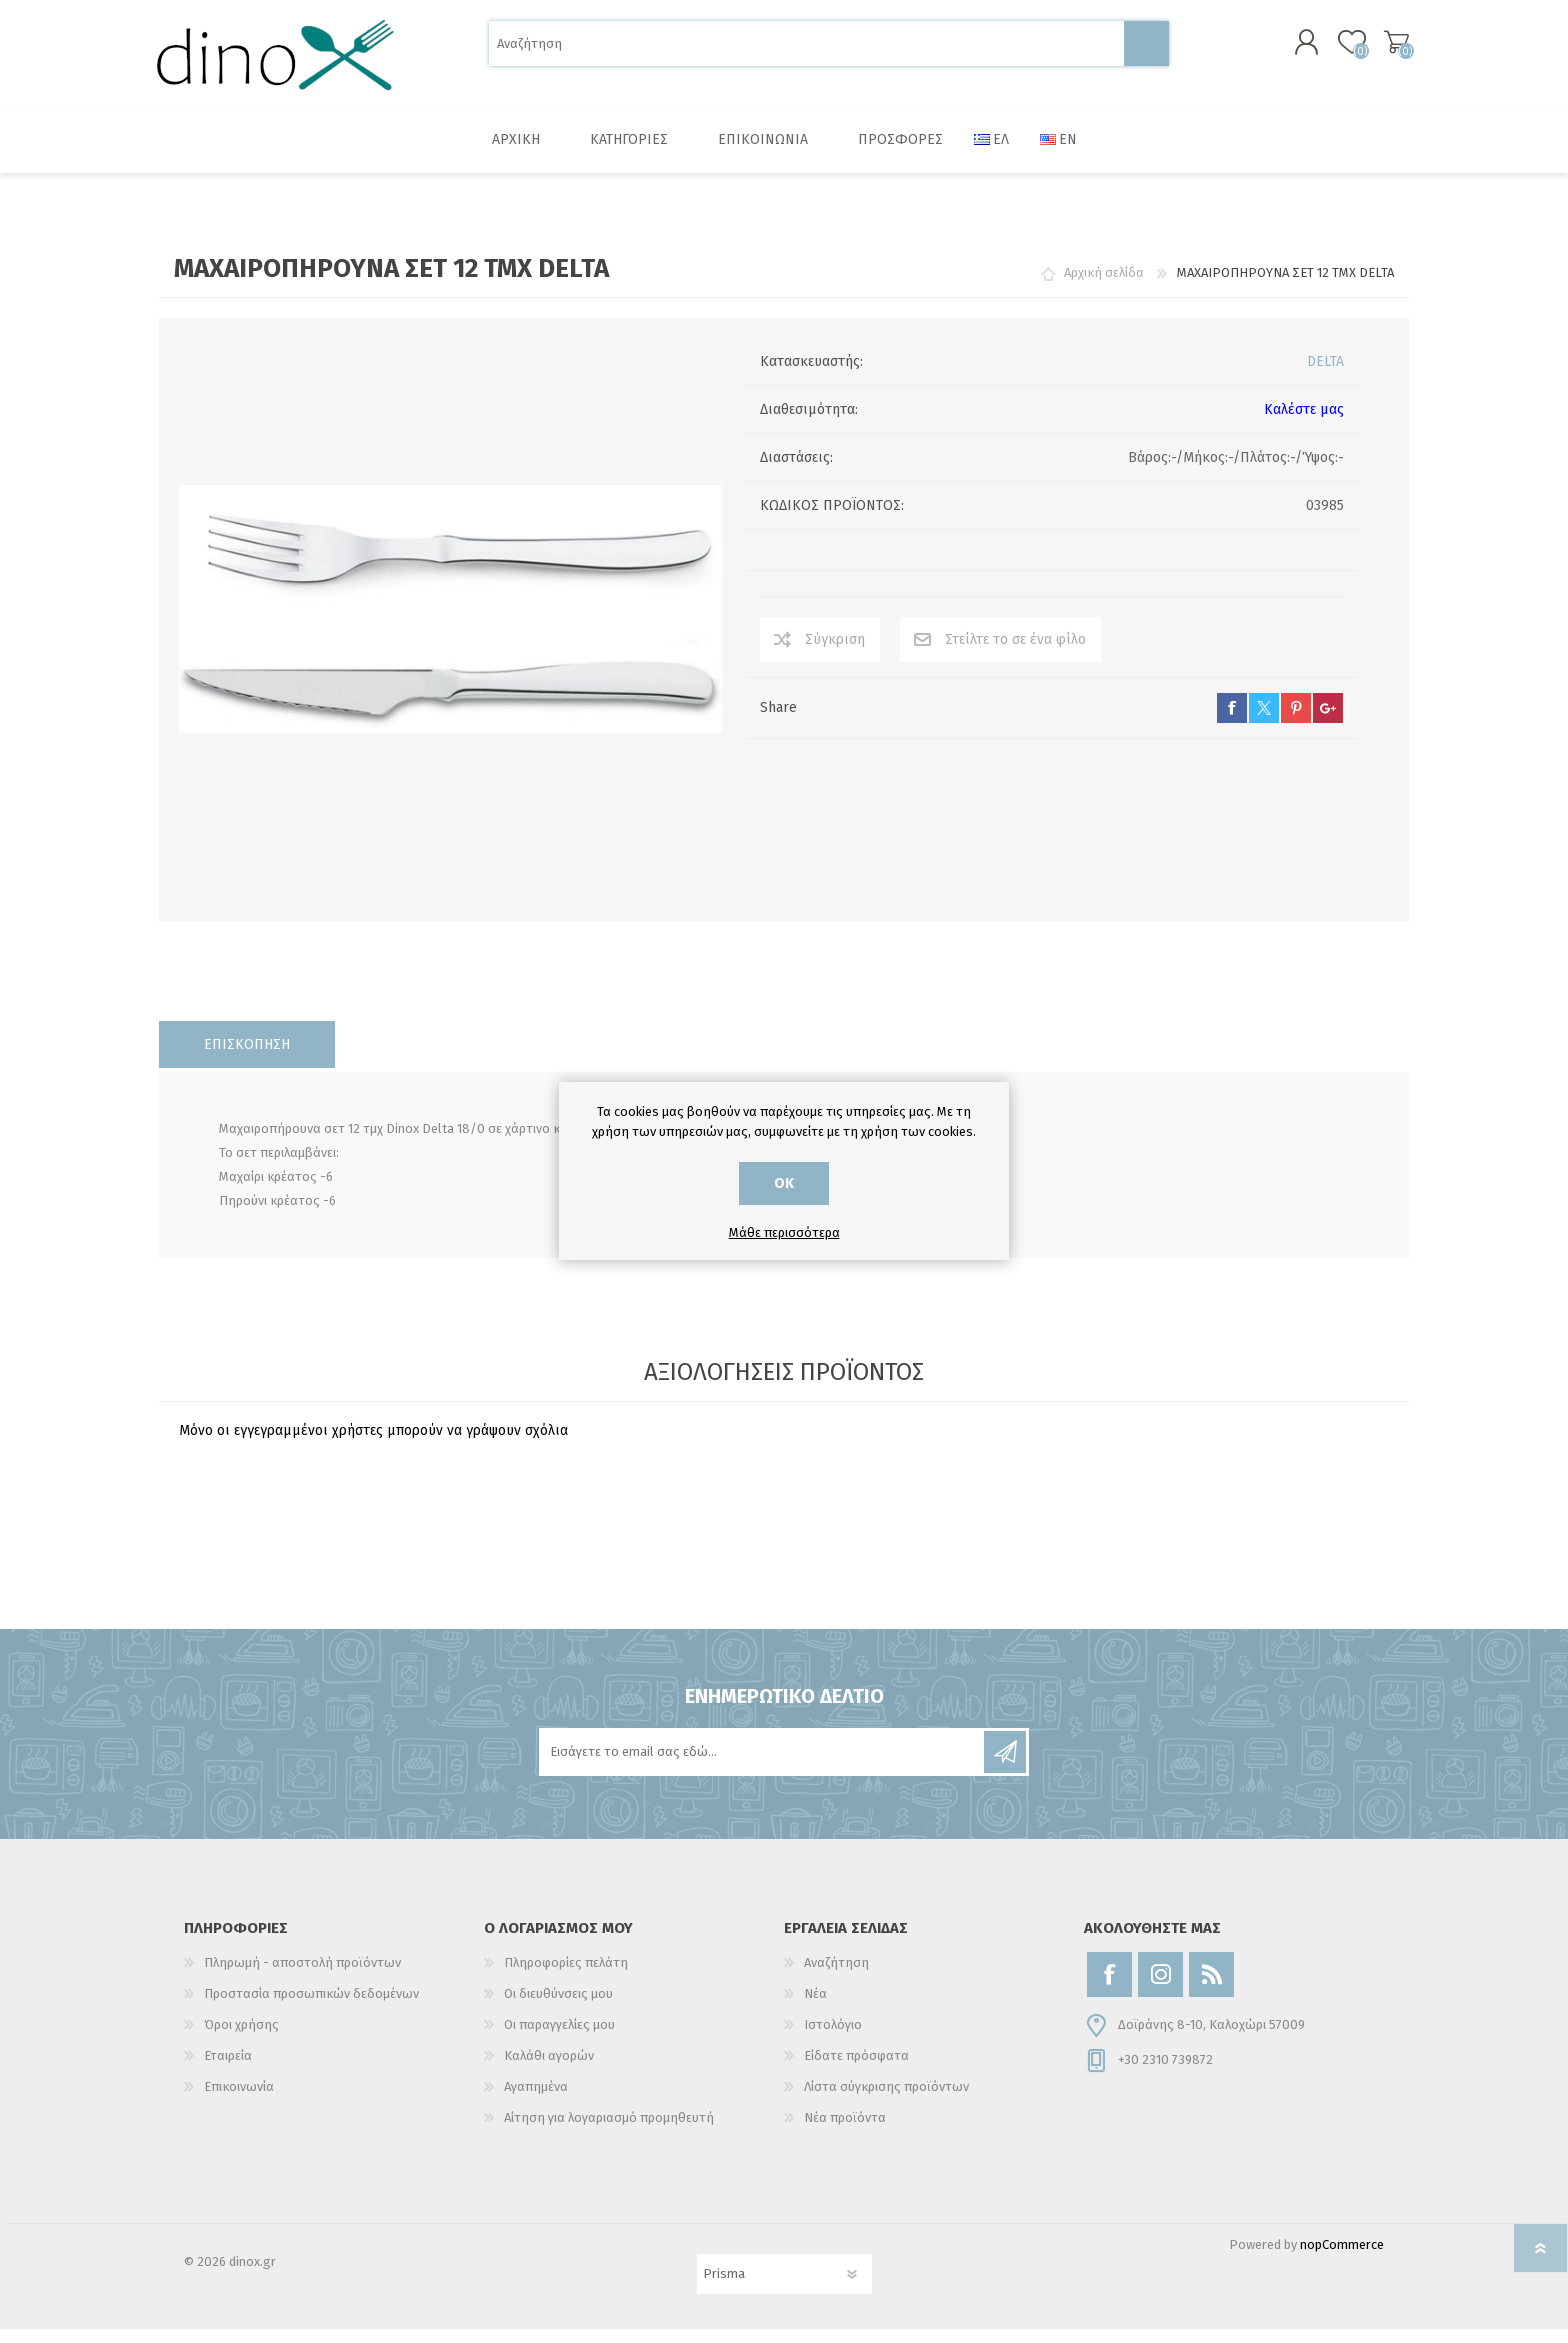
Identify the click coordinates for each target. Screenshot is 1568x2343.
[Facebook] (1109, 1988)
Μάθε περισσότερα (784, 1232)
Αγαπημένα (536, 2100)
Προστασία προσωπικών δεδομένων (311, 2007)
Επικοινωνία (239, 2100)
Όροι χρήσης (241, 2038)
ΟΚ (784, 1183)
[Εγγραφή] (763, 1766)
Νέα (815, 2007)
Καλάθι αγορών (1386, 49)
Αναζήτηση (1146, 50)
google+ (1328, 722)
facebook (1232, 722)
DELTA (1325, 375)
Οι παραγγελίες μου (559, 2038)
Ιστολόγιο (833, 2038)
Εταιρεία (228, 2069)
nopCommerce (1342, 2258)
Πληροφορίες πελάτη (566, 1976)
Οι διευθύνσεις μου (558, 2007)
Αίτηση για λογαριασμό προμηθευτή (609, 2131)
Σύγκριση (835, 653)
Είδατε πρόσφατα (856, 2069)
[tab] (247, 1058)
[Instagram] (1160, 1988)
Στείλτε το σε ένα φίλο (1015, 653)
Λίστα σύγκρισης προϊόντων (886, 2100)
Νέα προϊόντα (845, 2131)
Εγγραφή (1005, 1766)
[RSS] (1211, 1988)
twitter (1264, 722)
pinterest (1296, 722)
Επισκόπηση (247, 1058)
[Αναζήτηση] (806, 50)
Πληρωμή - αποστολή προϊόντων (302, 1976)
